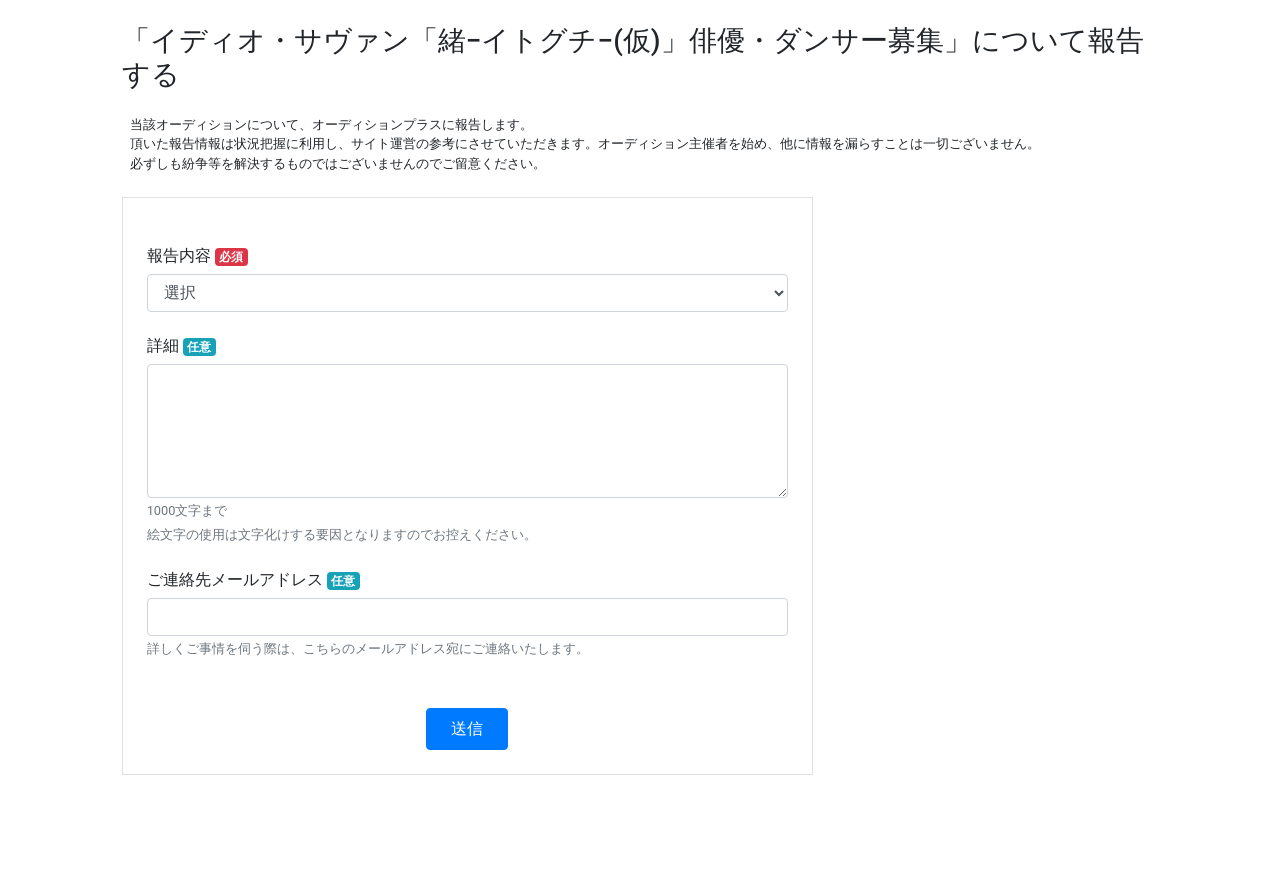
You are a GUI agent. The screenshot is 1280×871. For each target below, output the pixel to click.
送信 (467, 728)
